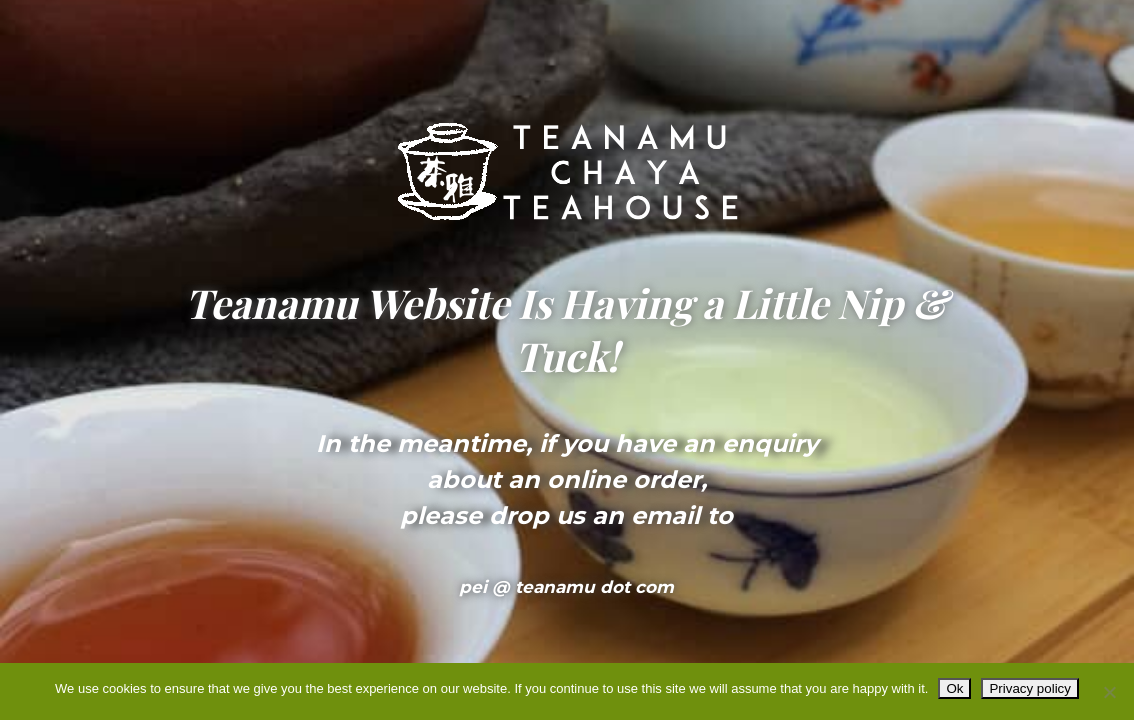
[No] (1109, 692)
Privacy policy (1029, 688)
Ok (954, 688)
